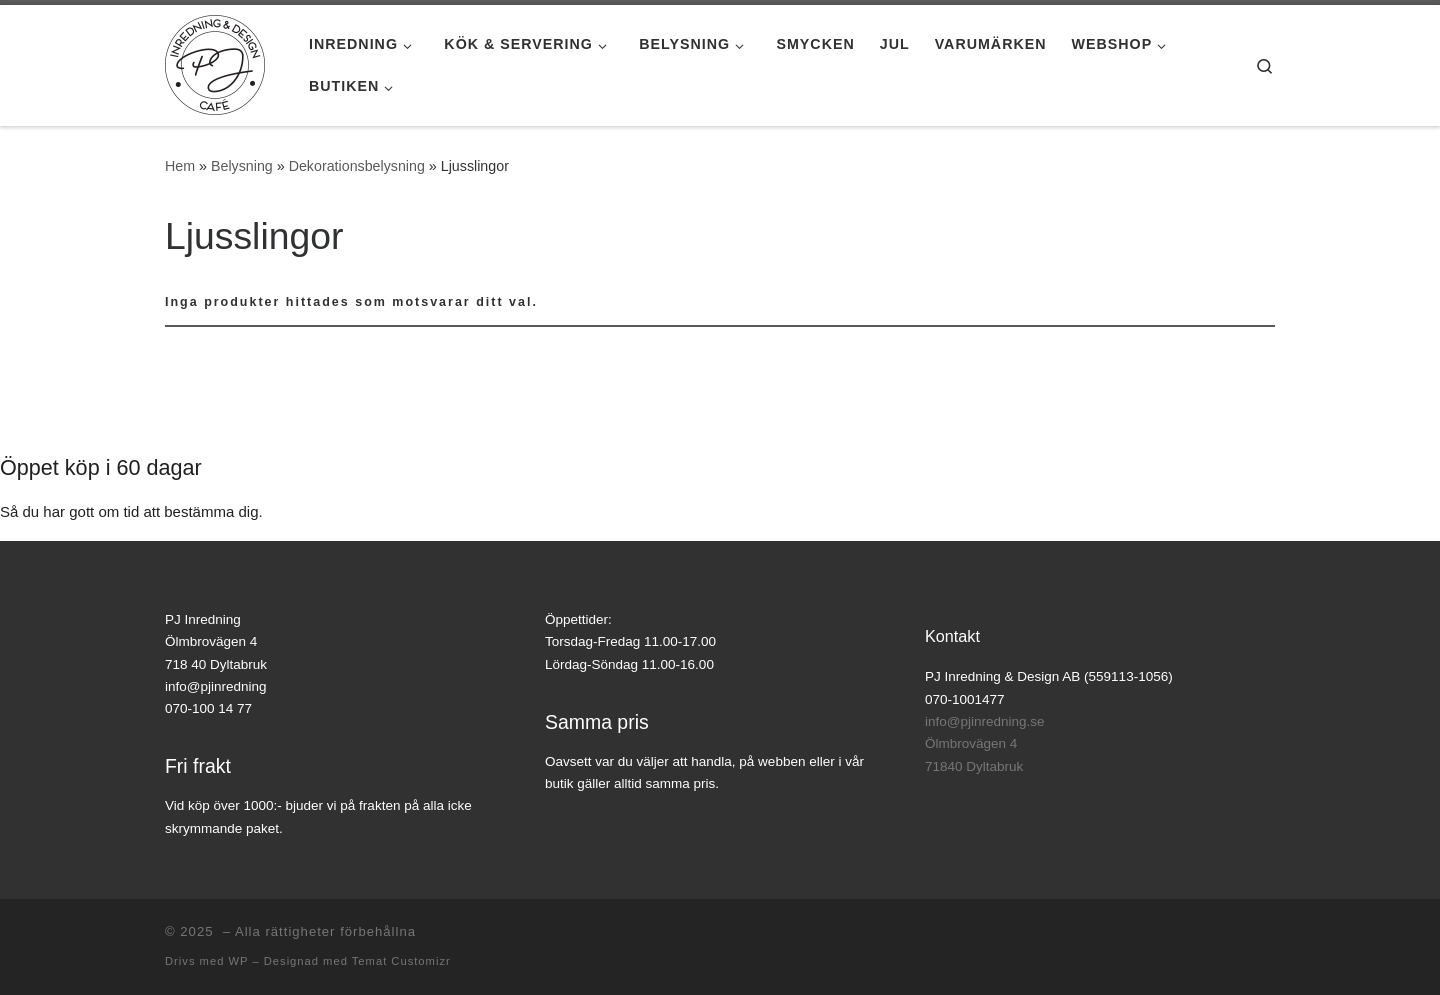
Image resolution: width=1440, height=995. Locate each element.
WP (238, 961)
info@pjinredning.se (985, 721)
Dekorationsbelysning (357, 166)
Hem (180, 166)
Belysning (242, 166)
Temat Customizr (401, 961)
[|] (215, 62)
